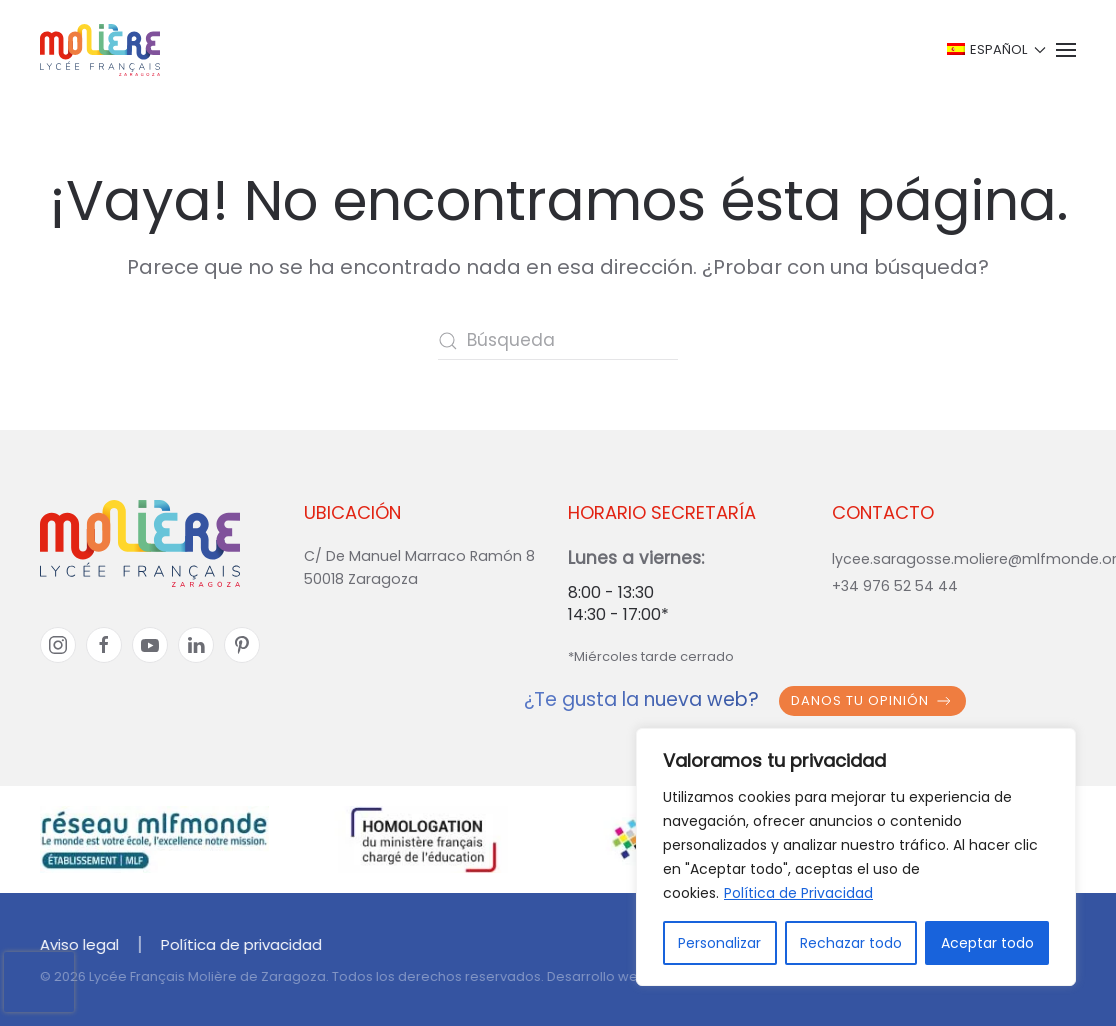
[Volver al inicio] (100, 50)
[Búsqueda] (558, 341)
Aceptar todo (987, 943)
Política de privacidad (239, 944)
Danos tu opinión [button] (872, 701)
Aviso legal (77, 944)
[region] (856, 857)
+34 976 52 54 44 (895, 586)
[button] (994, 50)
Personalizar (719, 943)
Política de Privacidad (798, 893)
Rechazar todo (851, 943)
